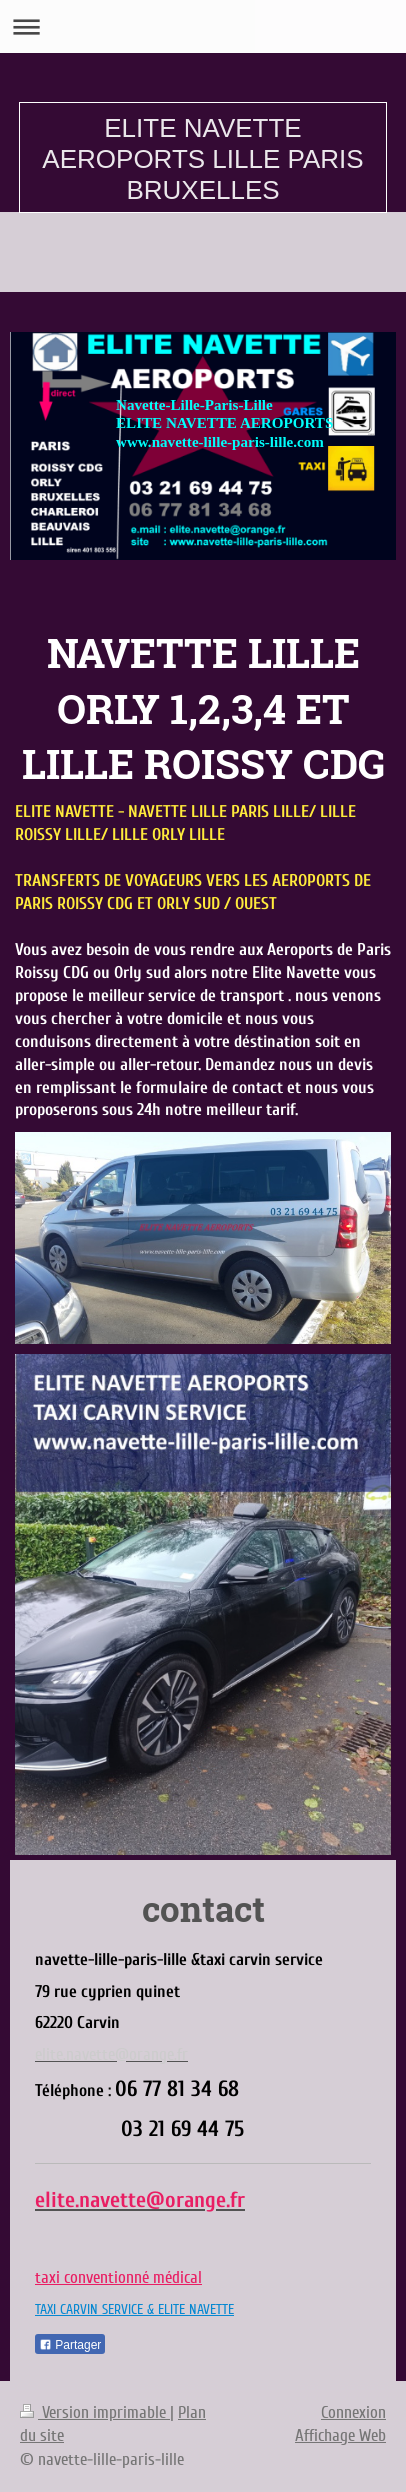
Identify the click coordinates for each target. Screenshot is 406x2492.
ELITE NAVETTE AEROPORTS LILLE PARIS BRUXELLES (202, 159)
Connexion (353, 2412)
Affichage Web (340, 2435)
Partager (70, 2345)
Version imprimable (95, 2412)
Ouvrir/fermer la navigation (203, 26)
